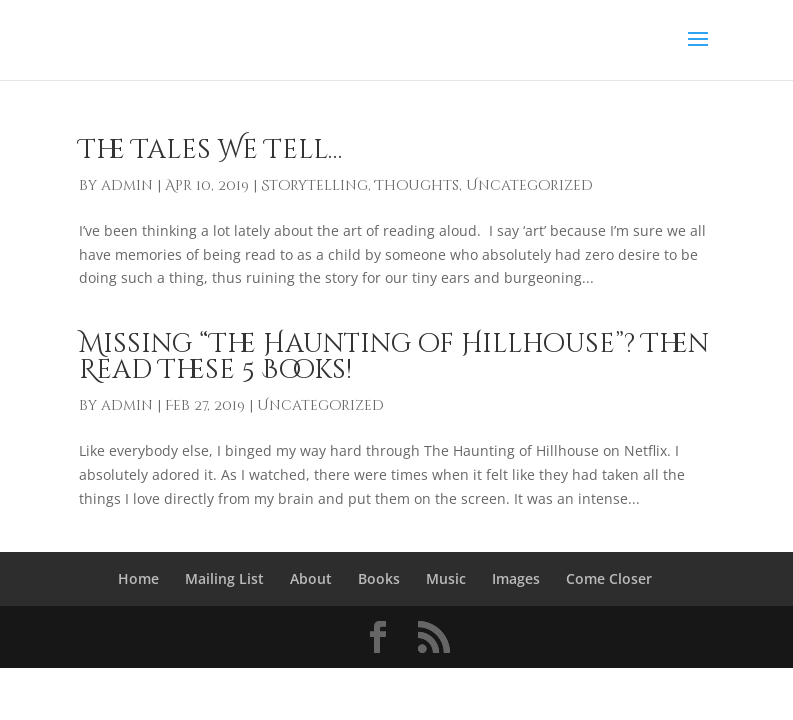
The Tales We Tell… (210, 150)
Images (516, 578)
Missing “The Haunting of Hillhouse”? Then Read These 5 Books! (394, 357)
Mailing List (224, 578)
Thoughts (417, 185)
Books (379, 578)
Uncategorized (529, 185)
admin (127, 185)
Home (138, 578)
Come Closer (609, 578)
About (311, 578)
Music (446, 578)
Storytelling (314, 185)
